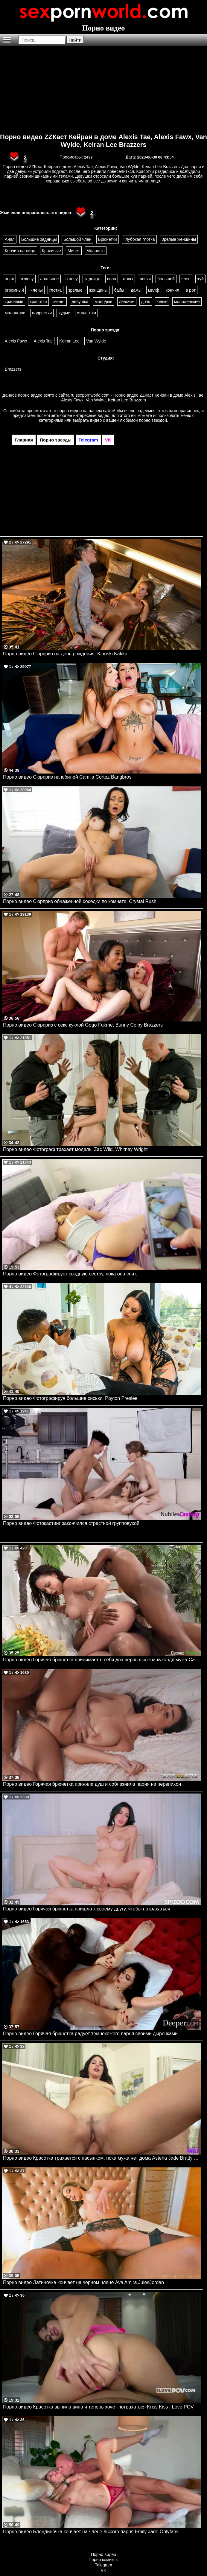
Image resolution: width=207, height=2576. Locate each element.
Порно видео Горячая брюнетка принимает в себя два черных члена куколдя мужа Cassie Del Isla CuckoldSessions (102, 1659)
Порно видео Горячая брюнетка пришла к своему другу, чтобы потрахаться (86, 1908)
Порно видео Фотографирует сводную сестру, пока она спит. (70, 1273)
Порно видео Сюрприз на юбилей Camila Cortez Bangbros (67, 777)
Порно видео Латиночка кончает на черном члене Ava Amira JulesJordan (83, 2282)
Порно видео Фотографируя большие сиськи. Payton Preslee (70, 1398)
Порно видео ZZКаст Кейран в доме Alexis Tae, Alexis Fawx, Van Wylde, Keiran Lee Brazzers (103, 140)
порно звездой (153, 420)
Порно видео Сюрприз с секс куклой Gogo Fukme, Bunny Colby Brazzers (83, 1024)
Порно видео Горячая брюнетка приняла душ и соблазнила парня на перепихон (92, 1784)
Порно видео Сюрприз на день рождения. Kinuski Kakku (65, 653)
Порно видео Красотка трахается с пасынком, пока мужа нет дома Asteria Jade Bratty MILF (102, 2158)
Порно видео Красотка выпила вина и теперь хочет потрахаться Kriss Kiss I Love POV (98, 2406)
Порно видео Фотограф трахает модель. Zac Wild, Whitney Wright (75, 1149)
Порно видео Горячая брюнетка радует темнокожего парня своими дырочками (90, 2033)
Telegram (103, 2565)
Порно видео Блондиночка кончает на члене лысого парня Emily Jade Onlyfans (91, 2531)
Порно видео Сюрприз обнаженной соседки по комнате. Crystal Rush (79, 901)
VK (103, 2570)
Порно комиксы (103, 2559)
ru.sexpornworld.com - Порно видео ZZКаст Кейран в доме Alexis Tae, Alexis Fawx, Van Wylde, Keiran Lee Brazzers (133, 397)
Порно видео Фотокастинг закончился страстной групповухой (71, 1523)
